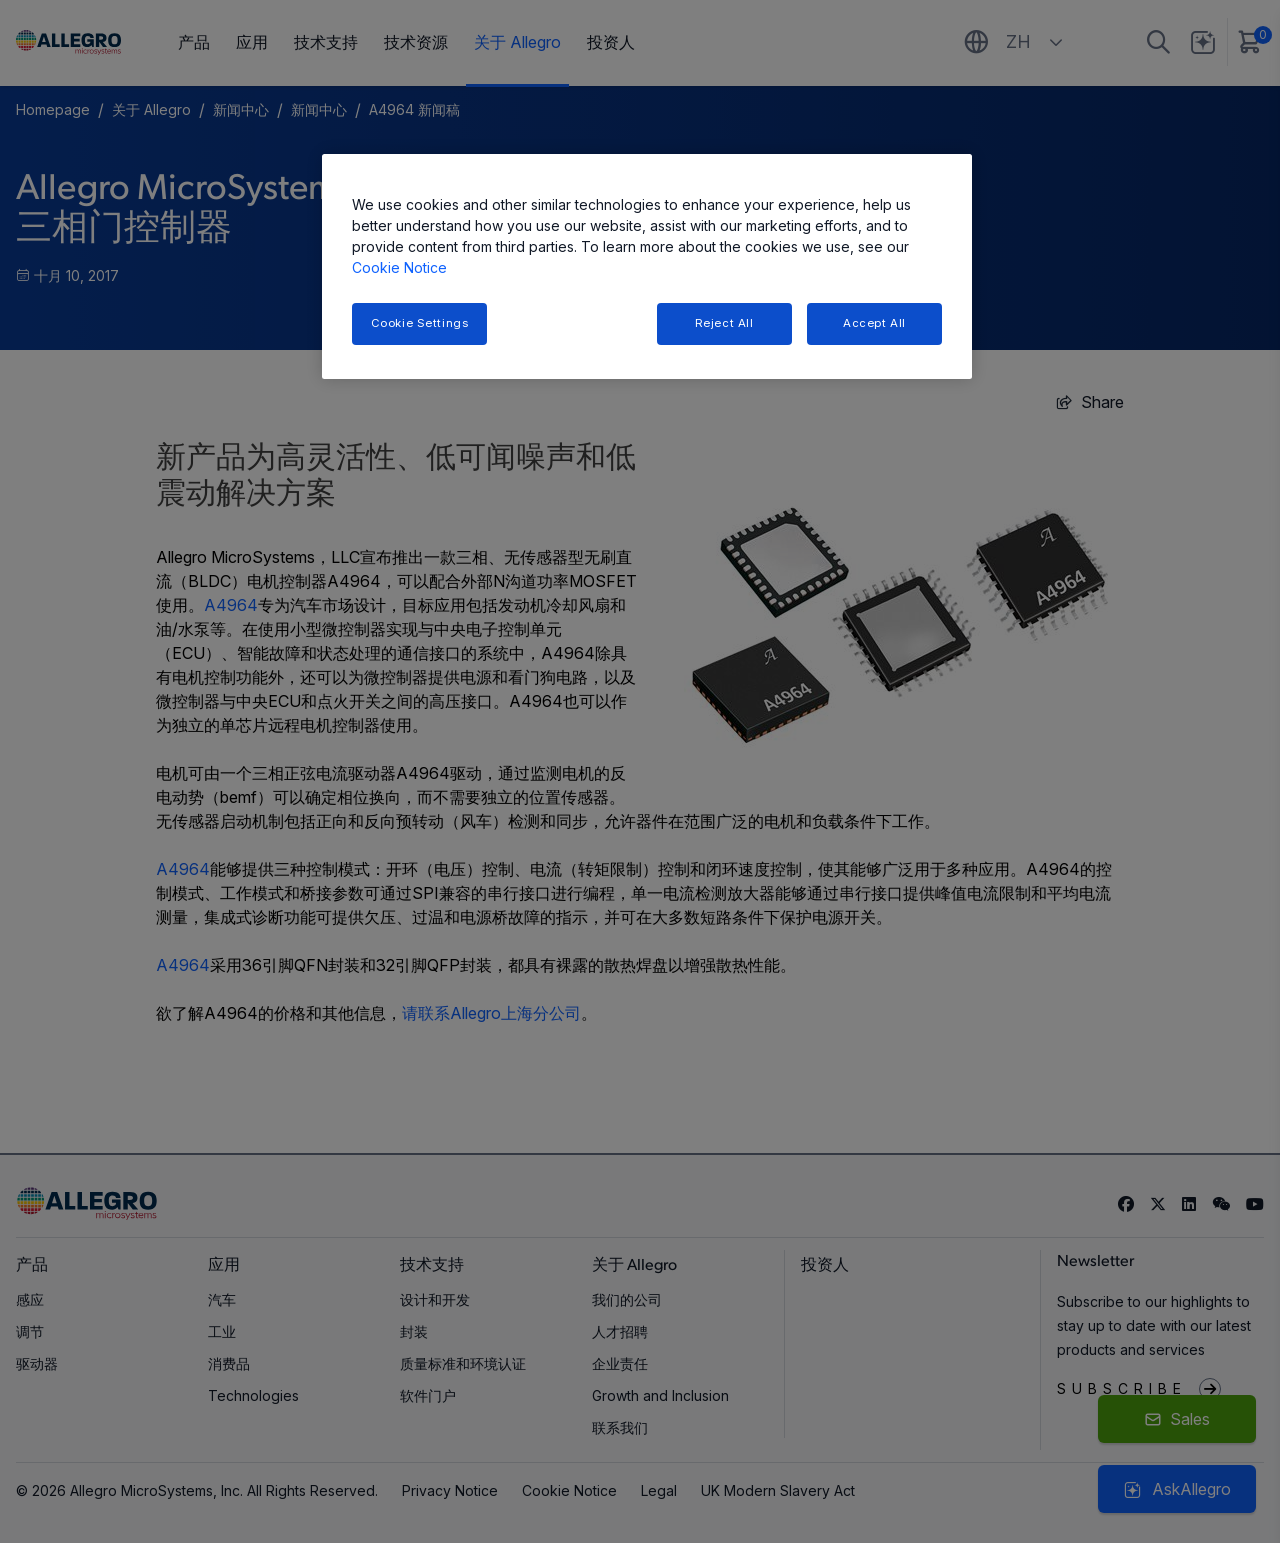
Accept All (874, 323)
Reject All (724, 323)
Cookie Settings (420, 323)
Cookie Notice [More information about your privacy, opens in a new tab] (399, 267)
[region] (647, 266)
